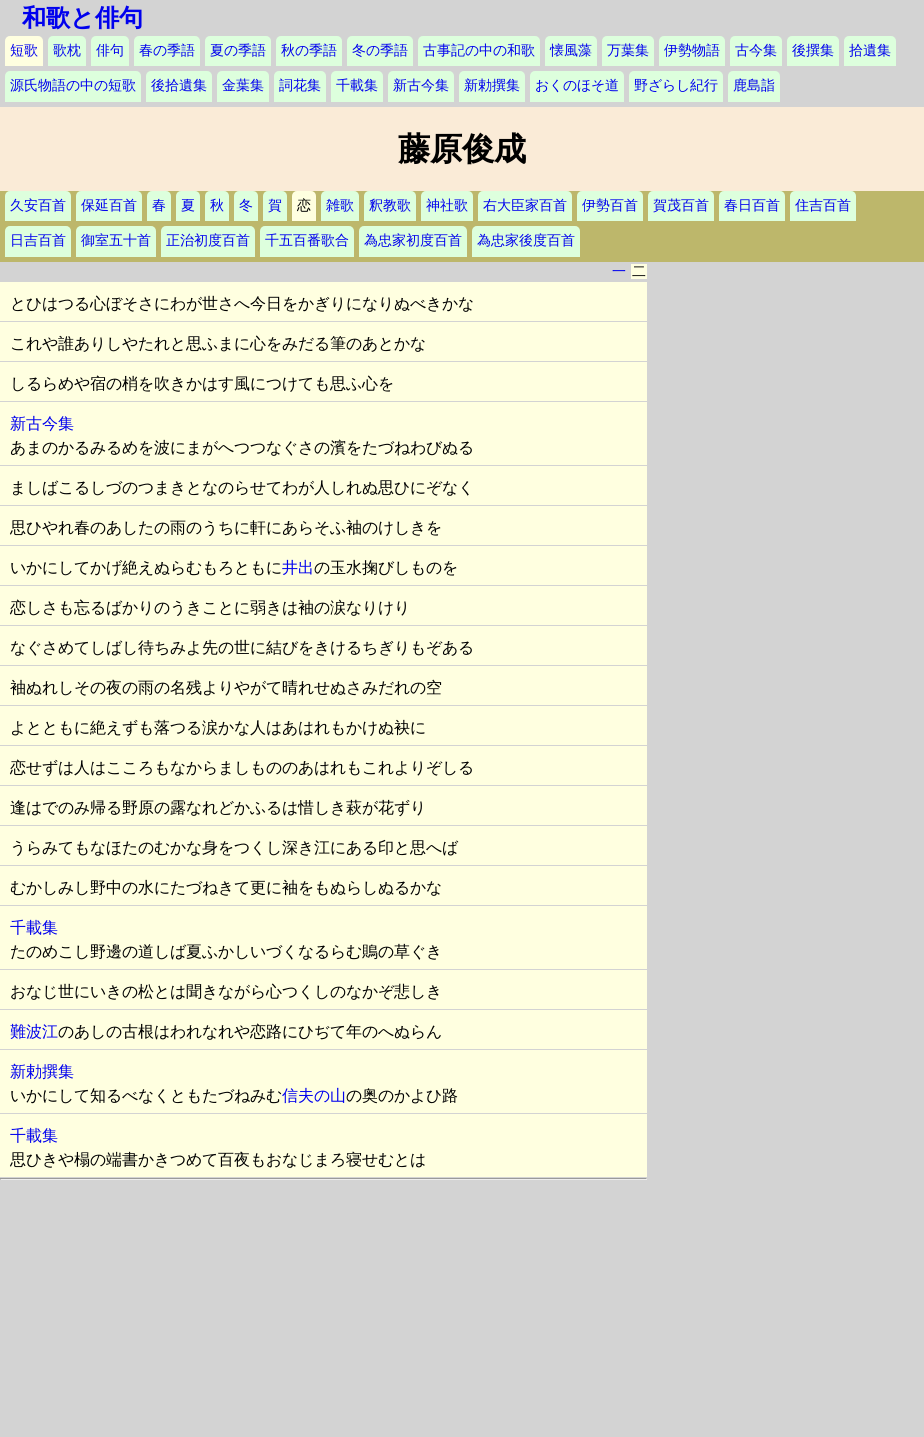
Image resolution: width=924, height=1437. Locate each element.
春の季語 (167, 50)
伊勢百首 (610, 205)
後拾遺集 (179, 85)
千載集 (357, 85)
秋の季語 (309, 50)
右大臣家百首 (525, 205)
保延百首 (109, 205)
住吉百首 (823, 205)
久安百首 (38, 205)
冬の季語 (380, 50)
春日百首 (752, 205)
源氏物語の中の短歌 (73, 85)
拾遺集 (870, 50)
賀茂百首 (681, 205)
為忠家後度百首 (526, 240)
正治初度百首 (208, 240)
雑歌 (340, 205)
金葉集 (243, 85)
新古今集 (421, 85)
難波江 (34, 1031)
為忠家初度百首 (413, 240)
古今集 (756, 50)
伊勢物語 (692, 50)
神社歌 (447, 205)
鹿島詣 (754, 85)
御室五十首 (116, 240)
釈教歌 (390, 205)
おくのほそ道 (577, 85)
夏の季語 (238, 50)
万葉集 (628, 50)
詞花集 (300, 85)
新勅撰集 (492, 85)
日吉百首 (38, 240)
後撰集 (813, 50)
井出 (298, 567)
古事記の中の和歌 (479, 50)
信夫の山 (314, 1095)
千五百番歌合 (307, 240)
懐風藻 (571, 50)
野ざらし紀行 (676, 85)
